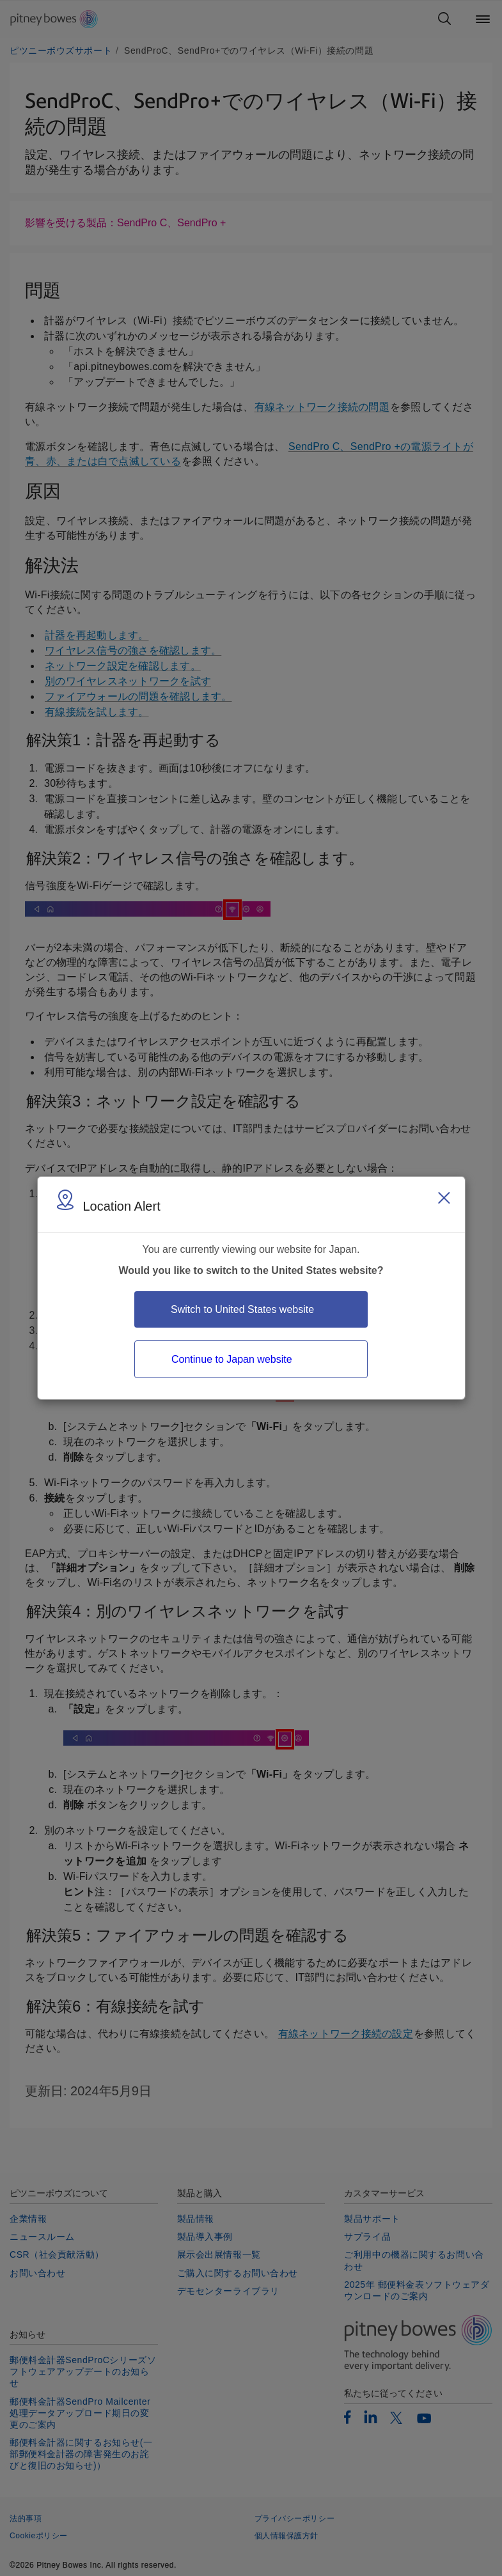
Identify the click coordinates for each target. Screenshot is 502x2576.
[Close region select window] (443, 1197)
